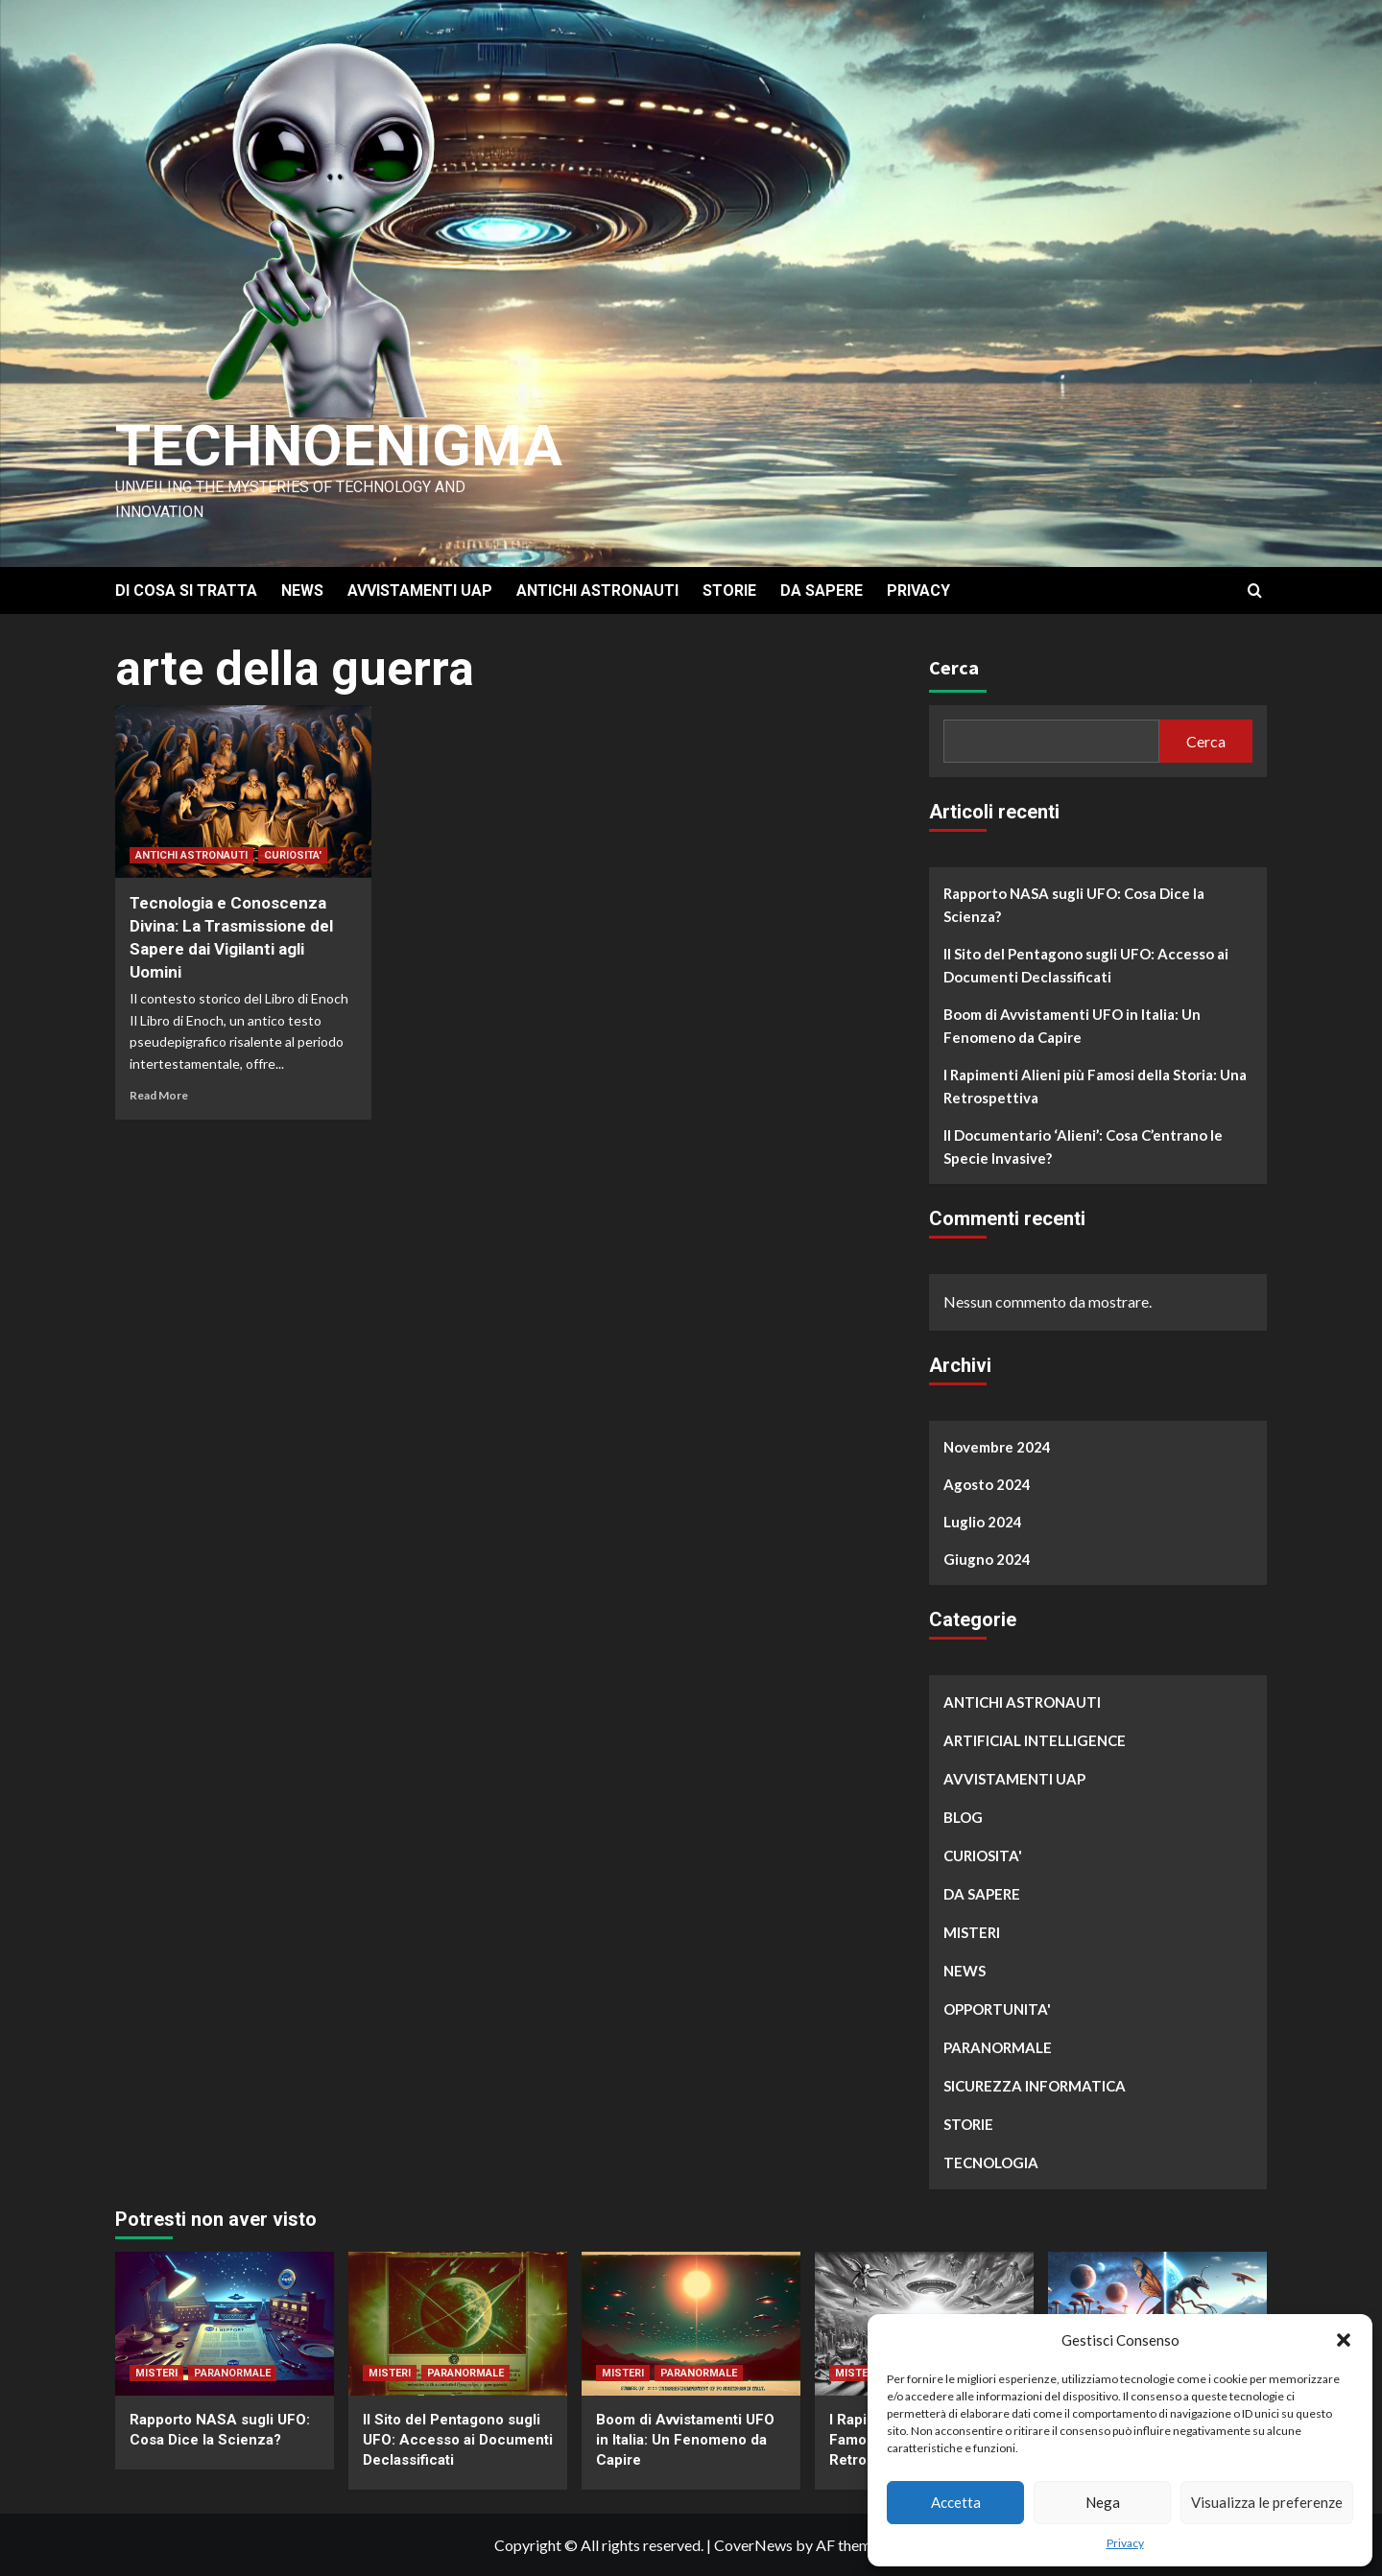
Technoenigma (338, 446)
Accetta (956, 2502)
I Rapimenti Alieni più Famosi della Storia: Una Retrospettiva (1095, 1086)
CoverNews (753, 2545)
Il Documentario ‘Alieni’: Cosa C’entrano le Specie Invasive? (1083, 1146)
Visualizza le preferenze (1267, 2502)
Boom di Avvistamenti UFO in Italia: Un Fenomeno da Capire (1072, 1025)
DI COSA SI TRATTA (186, 590)
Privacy (1125, 2543)
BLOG (963, 1817)
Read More (159, 1095)
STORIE (729, 590)
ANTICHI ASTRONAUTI (597, 590)
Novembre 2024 (997, 1446)
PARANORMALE (997, 2047)
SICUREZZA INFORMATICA (1034, 2085)
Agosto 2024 (987, 1484)
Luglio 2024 (982, 1521)
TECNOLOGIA (990, 2162)
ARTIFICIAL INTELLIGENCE (1034, 1740)
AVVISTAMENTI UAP (419, 590)
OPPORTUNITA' (997, 2009)
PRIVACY (918, 590)
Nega (1102, 2502)
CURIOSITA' (293, 855)
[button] (1343, 2340)
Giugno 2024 (987, 1559)
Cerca (954, 667)
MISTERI (971, 1932)
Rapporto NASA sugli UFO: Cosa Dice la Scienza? (1073, 905)
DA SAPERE (821, 590)
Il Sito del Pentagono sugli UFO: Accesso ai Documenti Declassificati (1085, 965)
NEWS (302, 590)
